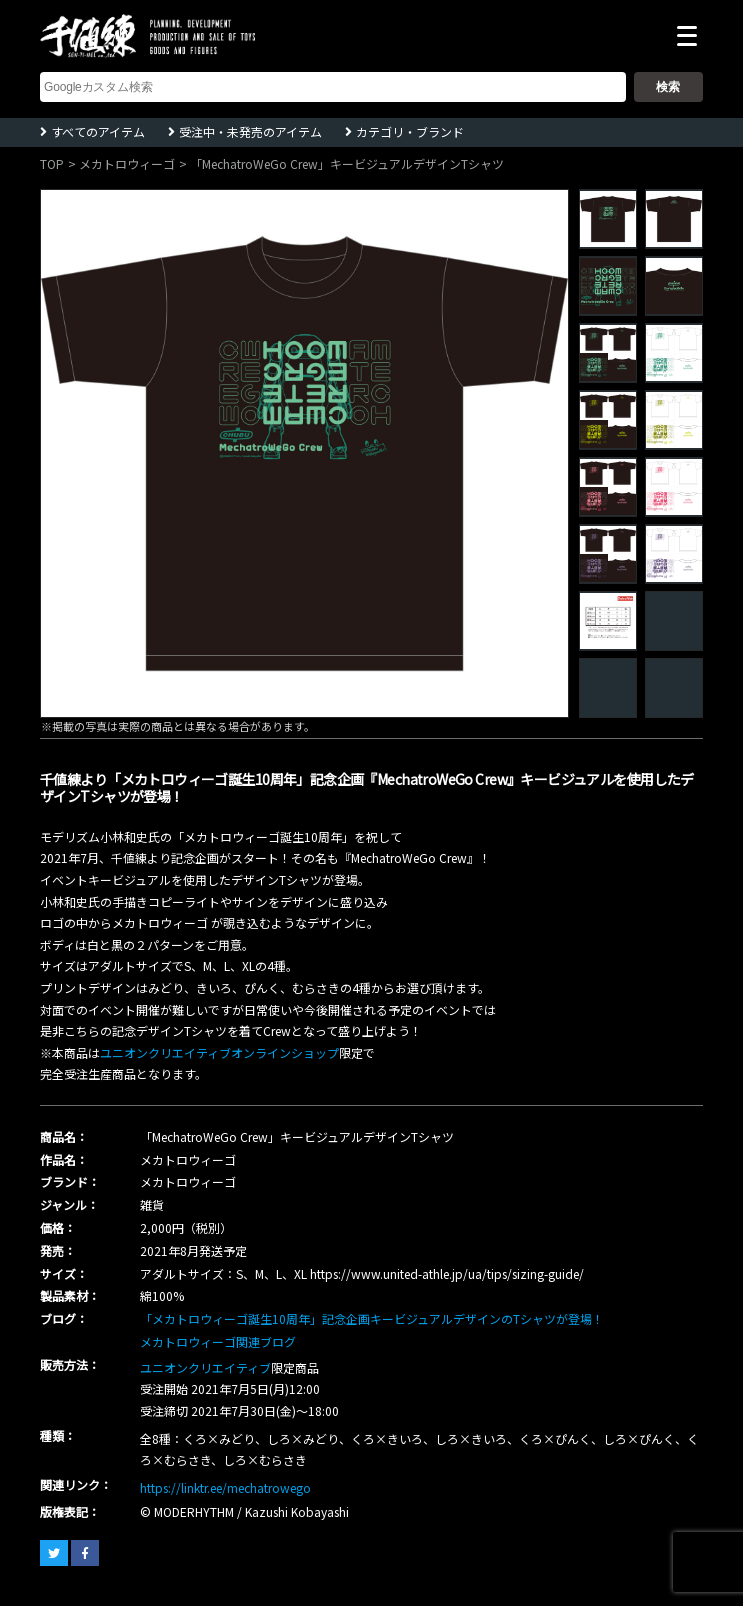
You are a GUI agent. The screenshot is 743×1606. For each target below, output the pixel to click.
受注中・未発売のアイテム (250, 131)
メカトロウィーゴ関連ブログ (218, 1341)
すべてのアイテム (98, 131)
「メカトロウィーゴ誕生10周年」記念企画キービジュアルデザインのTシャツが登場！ (372, 1318)
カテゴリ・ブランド (410, 131)
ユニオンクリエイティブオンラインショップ (219, 1052)
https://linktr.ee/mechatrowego (225, 1487)
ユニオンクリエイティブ (205, 1367)
